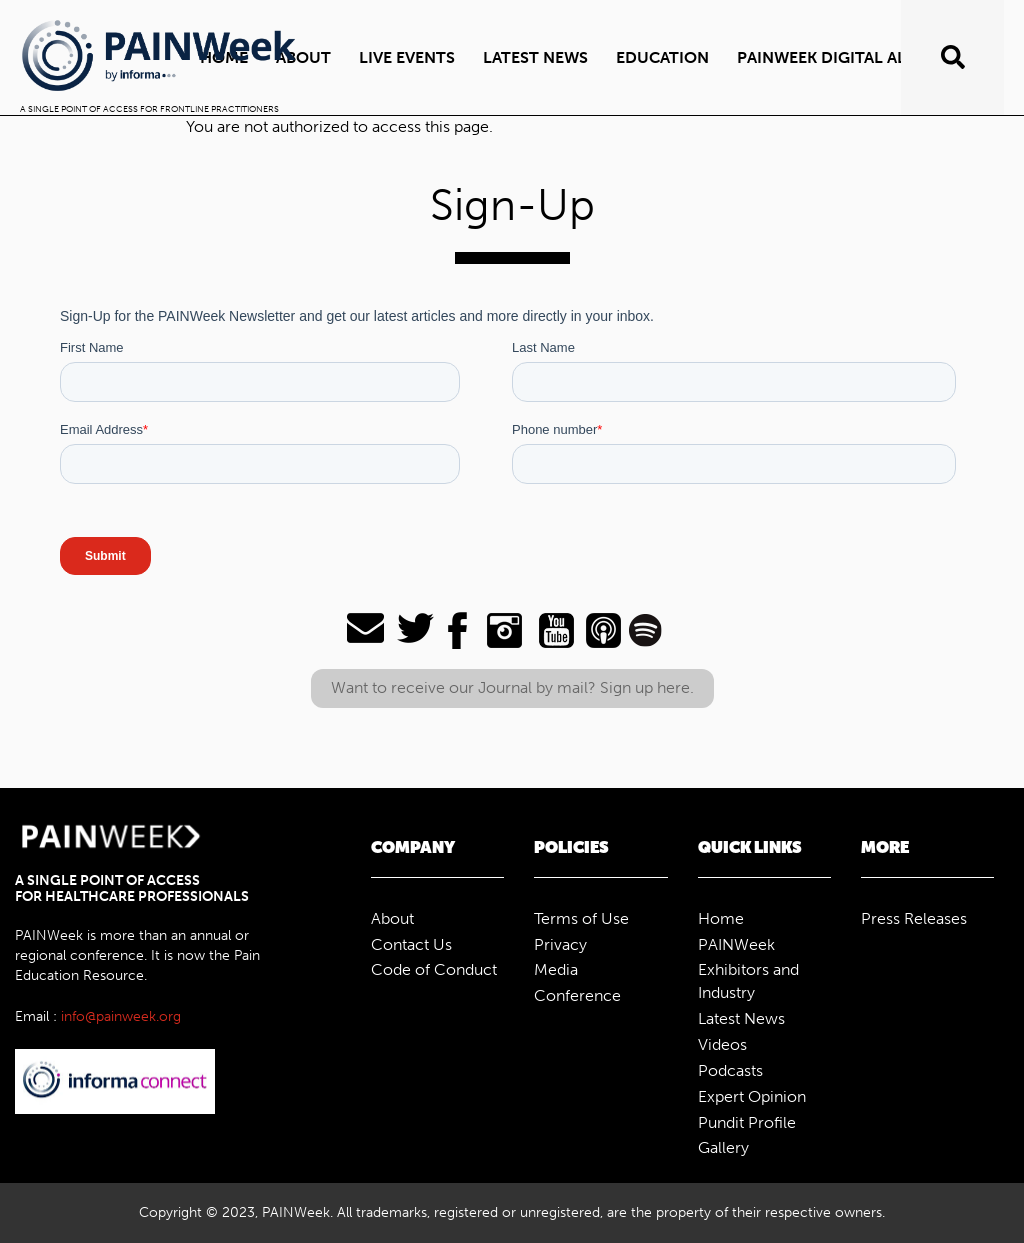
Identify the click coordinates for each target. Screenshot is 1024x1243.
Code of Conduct (434, 969)
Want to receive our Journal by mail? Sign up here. (512, 687)
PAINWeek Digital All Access (857, 57)
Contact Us (411, 944)
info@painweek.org (121, 1016)
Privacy (560, 944)
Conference (577, 995)
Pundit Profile (747, 1122)
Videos (722, 1044)
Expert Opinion (752, 1096)
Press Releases (914, 918)
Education (662, 57)
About (392, 918)
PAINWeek (736, 944)
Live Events (407, 57)
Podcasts (730, 1070)
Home (721, 918)
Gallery (723, 1147)
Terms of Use (581, 918)
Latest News (535, 57)
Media (556, 969)
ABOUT (303, 57)
